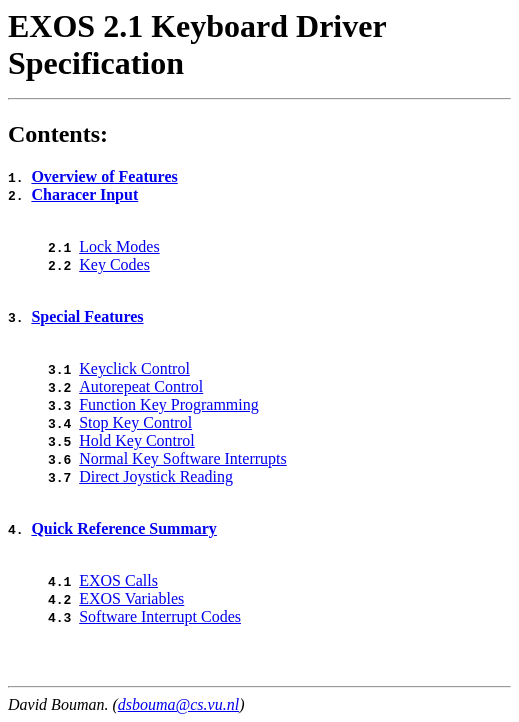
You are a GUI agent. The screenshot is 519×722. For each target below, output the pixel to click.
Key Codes (114, 264)
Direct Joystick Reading (156, 476)
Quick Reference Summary (123, 528)
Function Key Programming (169, 404)
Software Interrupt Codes (160, 616)
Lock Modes (119, 246)
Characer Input (84, 194)
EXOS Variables (131, 598)
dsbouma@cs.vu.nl (178, 704)
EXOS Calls (118, 580)
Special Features (87, 316)
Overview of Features (104, 176)
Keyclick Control (134, 368)
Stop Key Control (135, 422)
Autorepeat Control (141, 386)
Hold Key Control (137, 440)
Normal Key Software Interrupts (183, 458)
